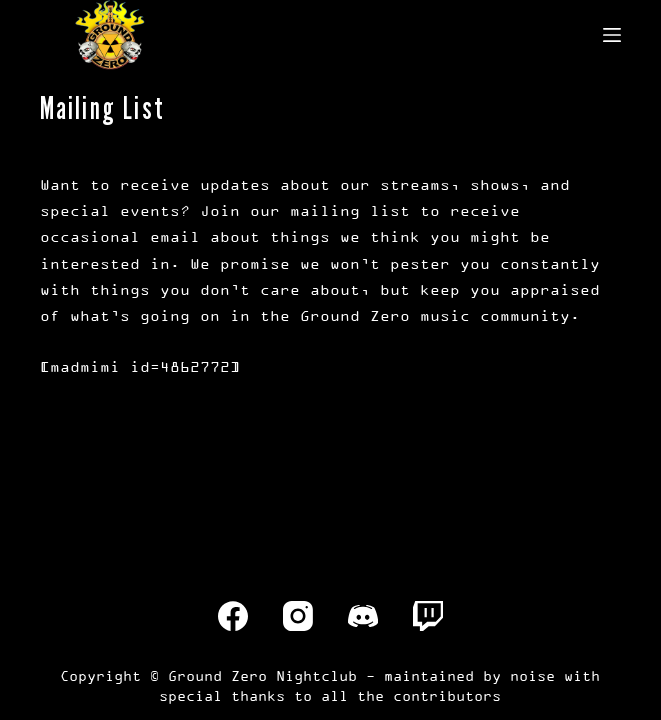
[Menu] (612, 35)
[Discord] (363, 616)
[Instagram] (298, 616)
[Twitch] (428, 616)
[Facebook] (233, 616)
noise (532, 675)
